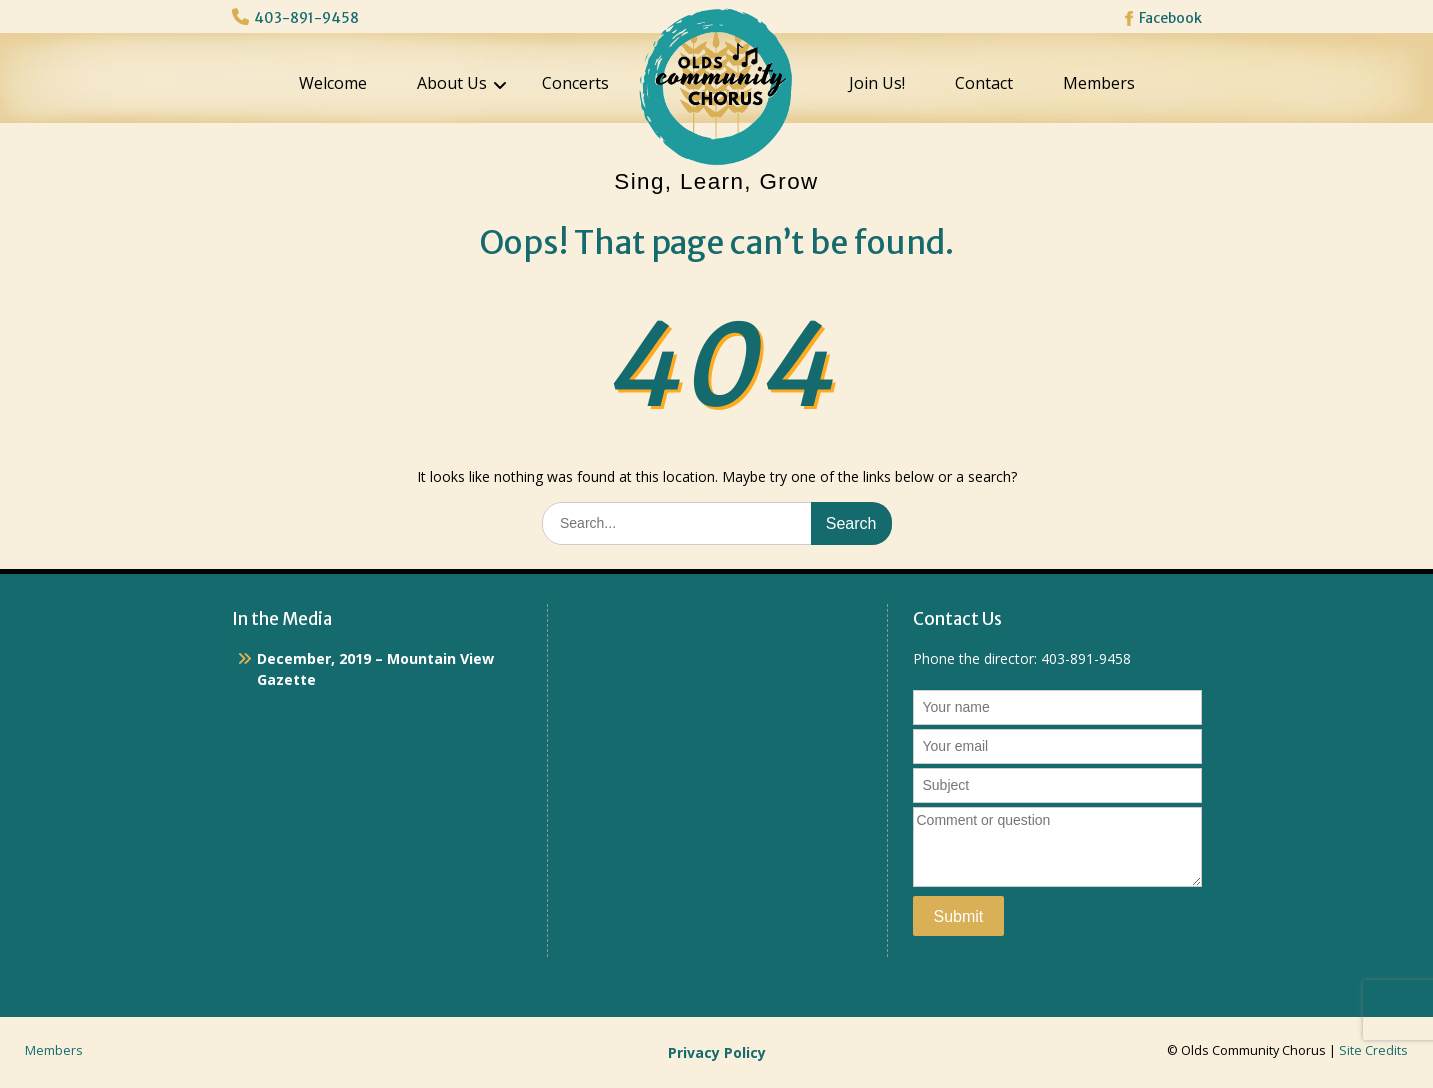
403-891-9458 (306, 18)
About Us (452, 83)
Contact (984, 83)
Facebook (1170, 18)
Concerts (575, 83)
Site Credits (1373, 1050)
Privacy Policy (717, 1052)
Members (1099, 83)
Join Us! (877, 83)
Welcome (333, 83)
